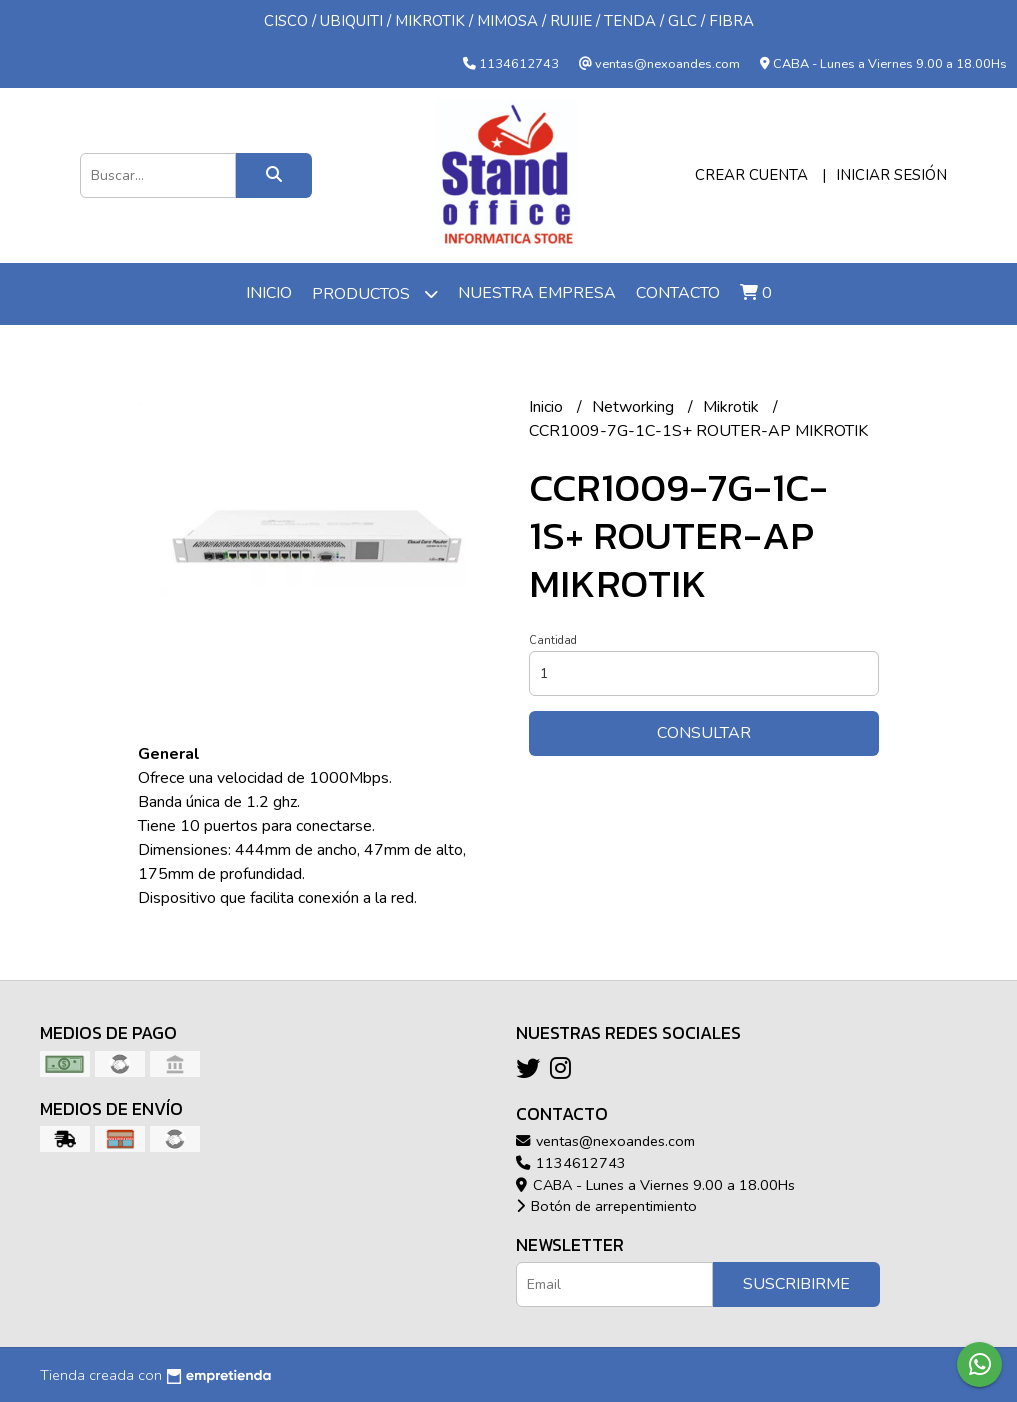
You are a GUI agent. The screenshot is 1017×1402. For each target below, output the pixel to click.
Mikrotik (733, 407)
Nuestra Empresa (537, 293)
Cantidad (553, 640)
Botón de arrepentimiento (606, 1206)
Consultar (704, 733)
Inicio (269, 293)
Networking (635, 407)
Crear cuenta (751, 175)
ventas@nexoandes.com (605, 1141)
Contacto (678, 293)
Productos (375, 293)
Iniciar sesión (891, 175)
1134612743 (571, 1163)
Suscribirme (796, 1284)
